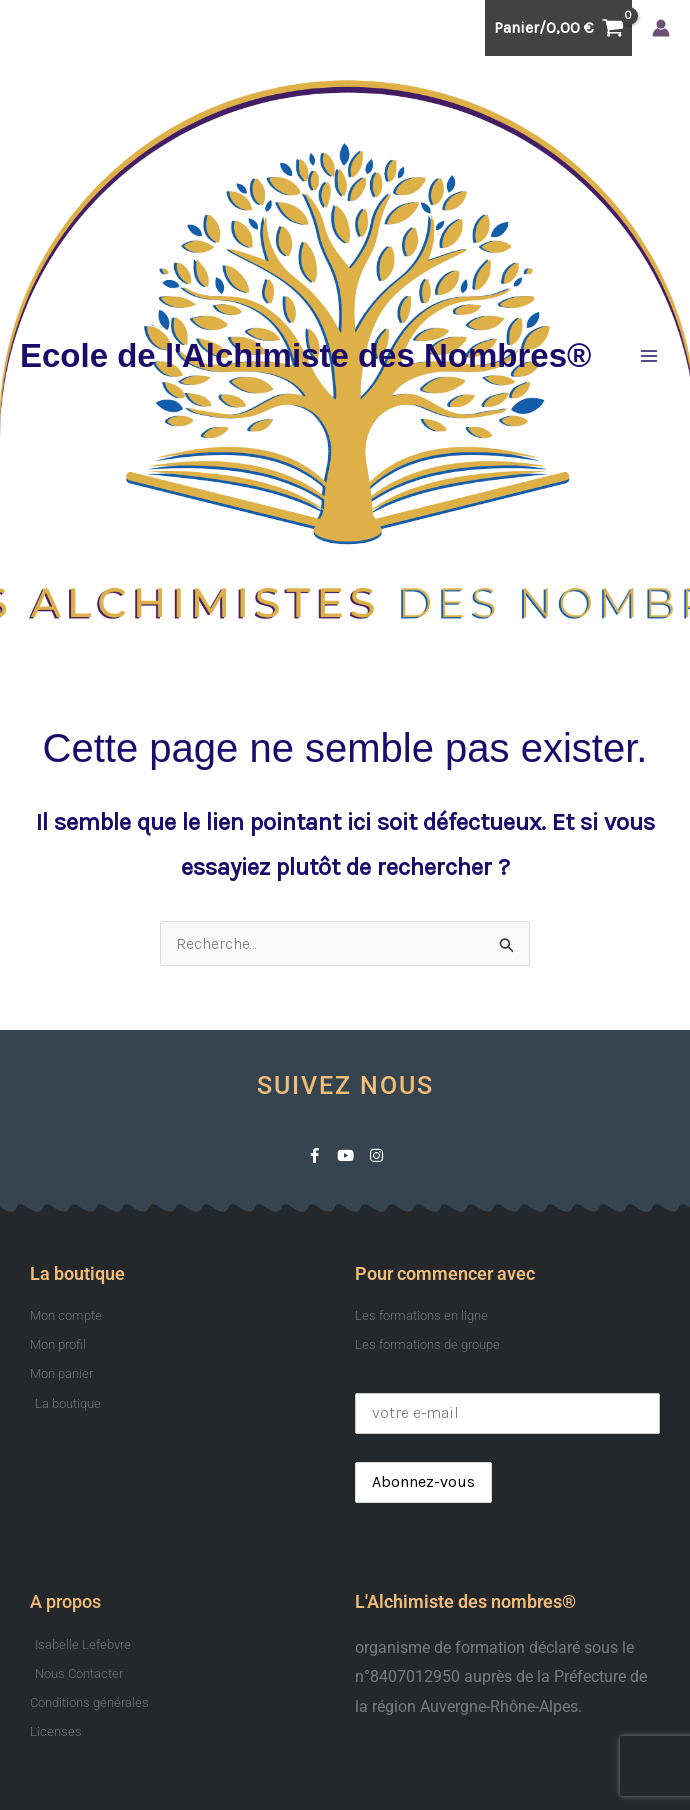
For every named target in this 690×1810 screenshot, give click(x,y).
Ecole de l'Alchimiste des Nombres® (305, 355)
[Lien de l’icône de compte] (661, 28)
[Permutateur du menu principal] (649, 356)
